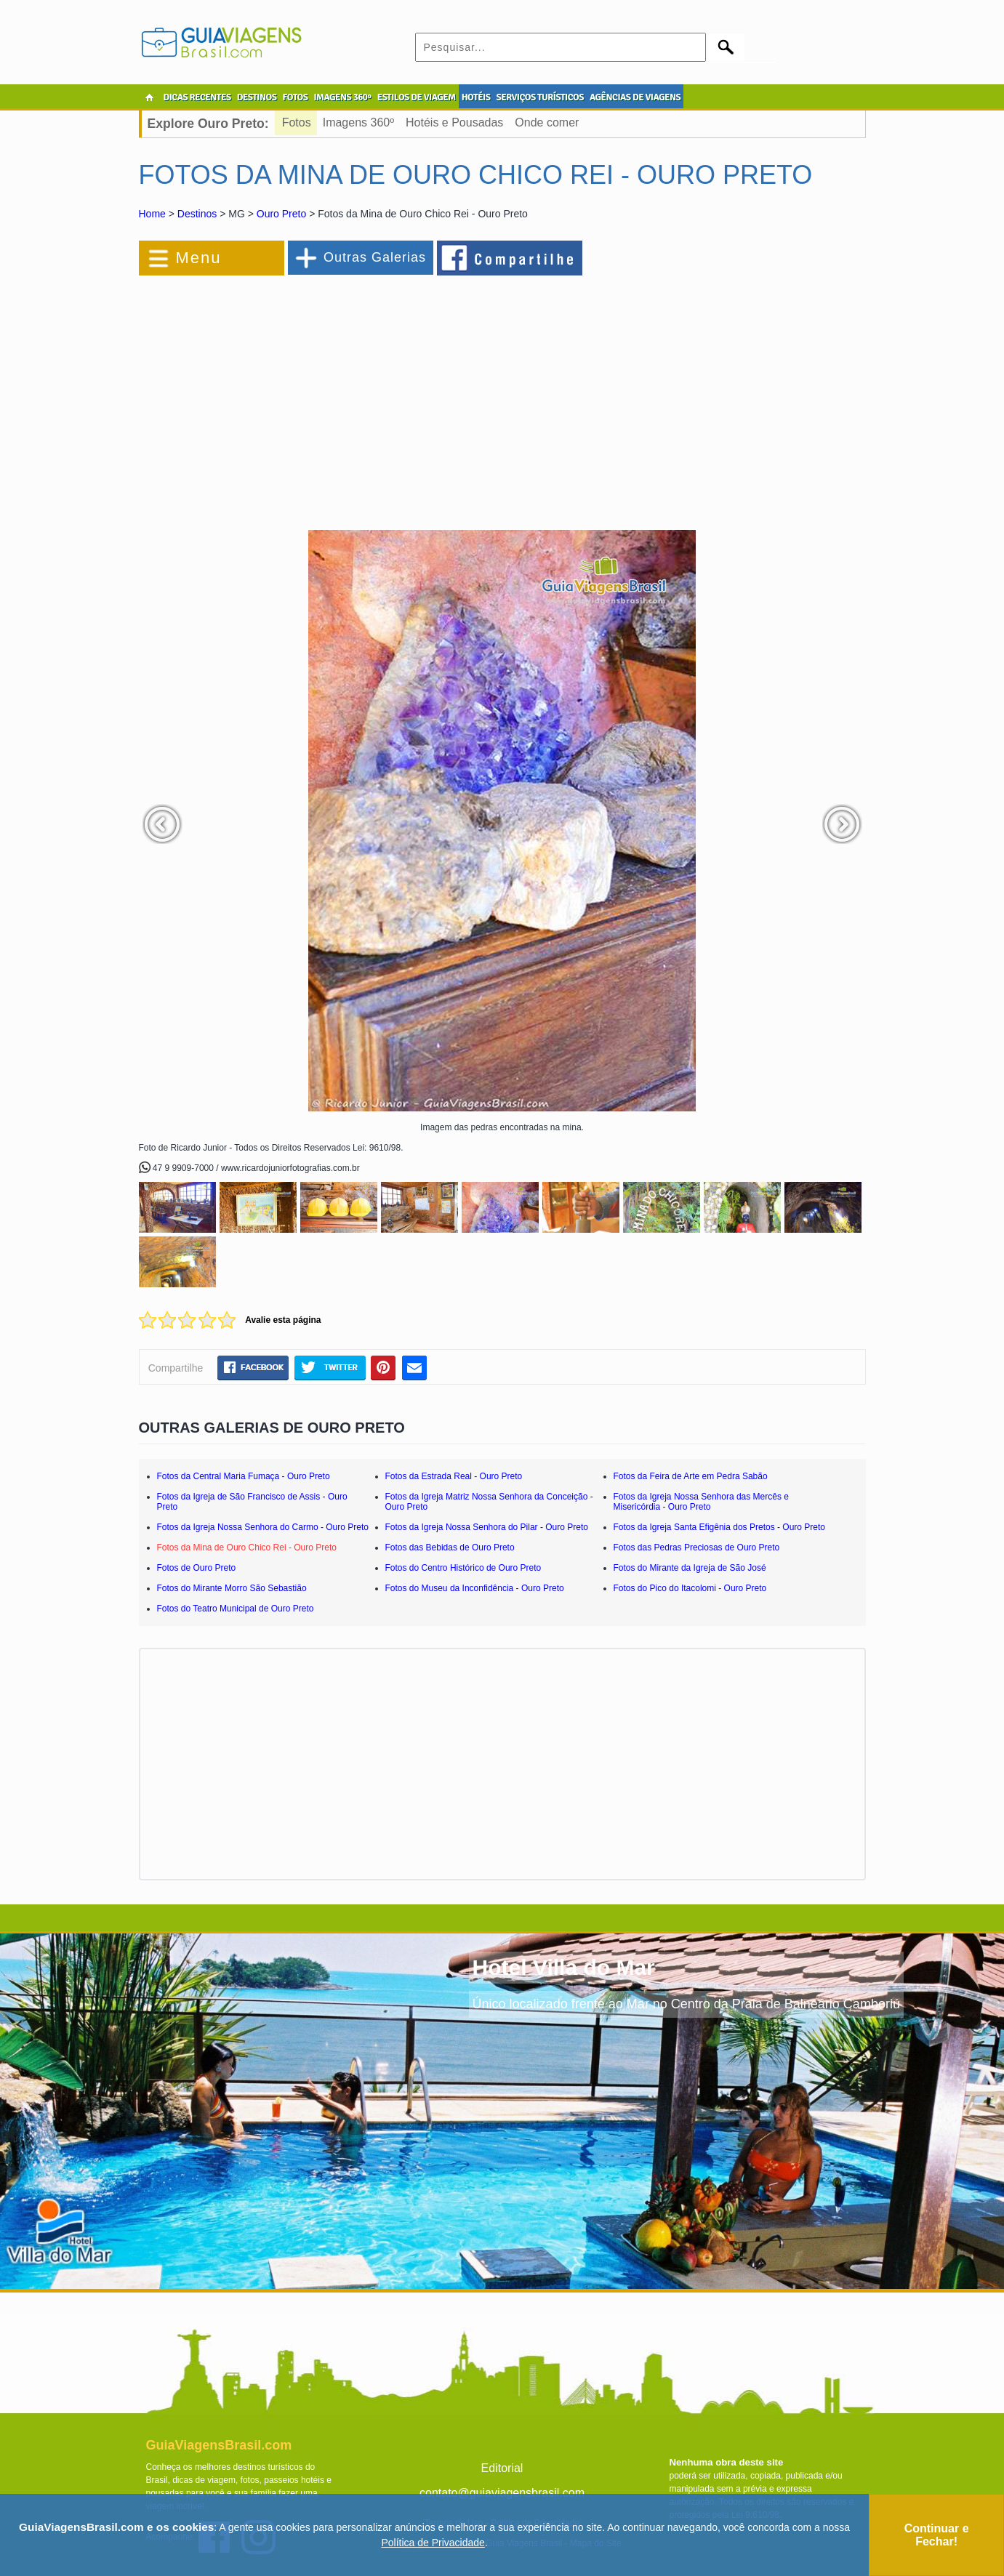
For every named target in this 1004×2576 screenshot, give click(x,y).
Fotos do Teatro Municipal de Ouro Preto (235, 1608)
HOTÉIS (476, 97)
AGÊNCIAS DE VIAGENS (635, 97)
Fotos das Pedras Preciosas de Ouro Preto (697, 1547)
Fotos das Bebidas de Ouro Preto (450, 1547)
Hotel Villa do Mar (564, 1967)
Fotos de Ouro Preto (196, 1568)
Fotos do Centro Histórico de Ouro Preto (463, 1568)
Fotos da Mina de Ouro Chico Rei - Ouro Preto (247, 1547)
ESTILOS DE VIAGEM (416, 97)
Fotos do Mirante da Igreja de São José (690, 1568)
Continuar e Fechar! (936, 2535)
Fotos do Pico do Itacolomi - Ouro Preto (690, 1588)
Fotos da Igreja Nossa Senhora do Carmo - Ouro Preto (263, 1527)
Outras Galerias (375, 257)
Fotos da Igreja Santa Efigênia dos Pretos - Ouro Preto (720, 1527)
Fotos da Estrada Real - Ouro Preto (454, 1476)
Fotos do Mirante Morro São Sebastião (232, 1588)
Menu (199, 258)
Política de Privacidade (432, 2542)
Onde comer (547, 122)
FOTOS (295, 97)
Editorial (502, 2468)
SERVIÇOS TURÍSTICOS (539, 97)
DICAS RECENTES (197, 97)
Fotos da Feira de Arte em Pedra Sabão (691, 1476)
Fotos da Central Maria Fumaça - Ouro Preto (243, 1476)
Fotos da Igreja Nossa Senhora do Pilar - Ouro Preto (486, 1527)
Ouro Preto (281, 214)
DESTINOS (257, 97)
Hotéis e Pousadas (454, 122)
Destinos (197, 214)
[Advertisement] (297, 395)
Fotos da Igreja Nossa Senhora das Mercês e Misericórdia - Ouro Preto (701, 1502)
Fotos (296, 122)
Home (152, 214)
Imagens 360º (358, 122)
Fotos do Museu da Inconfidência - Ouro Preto (474, 1588)
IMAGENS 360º (343, 97)
